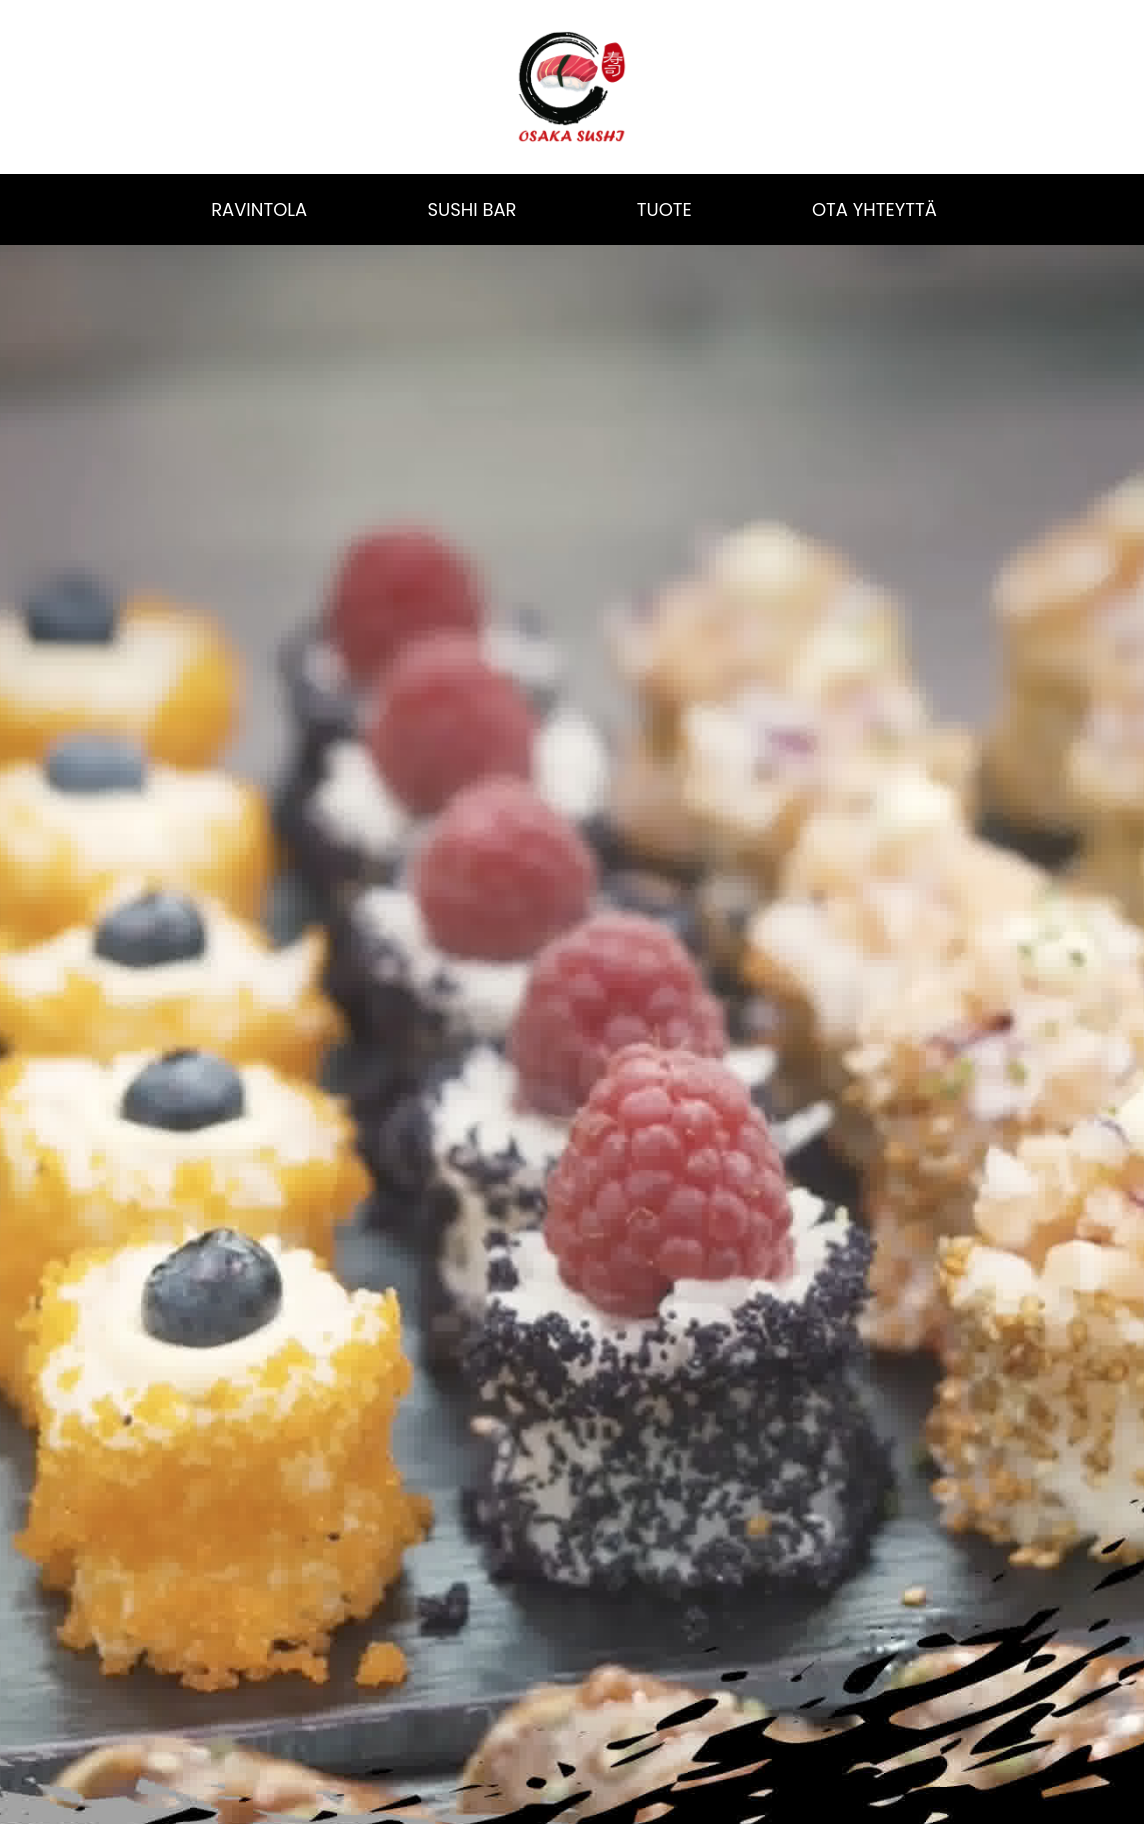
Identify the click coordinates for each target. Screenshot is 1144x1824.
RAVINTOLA (259, 209)
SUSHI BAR (471, 209)
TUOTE (664, 209)
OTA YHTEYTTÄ (874, 209)
